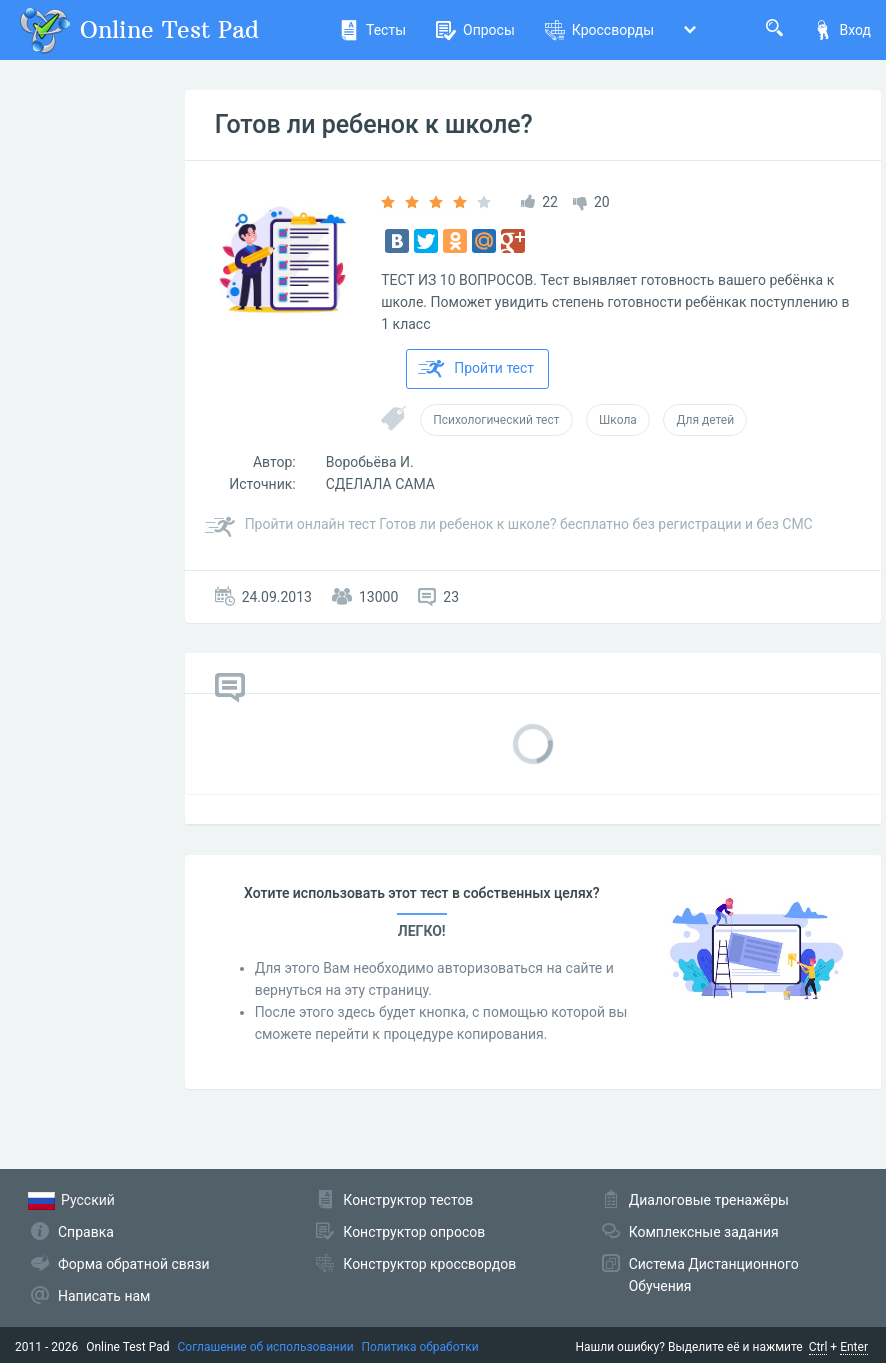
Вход (842, 30)
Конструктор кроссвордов (429, 1264)
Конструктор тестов (408, 1200)
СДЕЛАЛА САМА (380, 484)
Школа (618, 420)
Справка (86, 1232)
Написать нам (104, 1296)
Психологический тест (496, 420)
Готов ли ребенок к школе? (374, 124)
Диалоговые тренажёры (709, 1200)
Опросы (475, 30)
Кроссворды (599, 30)
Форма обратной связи (134, 1264)
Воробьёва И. (370, 462)
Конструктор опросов (414, 1232)
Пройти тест (476, 369)
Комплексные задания (704, 1232)
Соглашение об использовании (266, 1347)
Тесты (372, 30)
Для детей (705, 420)
